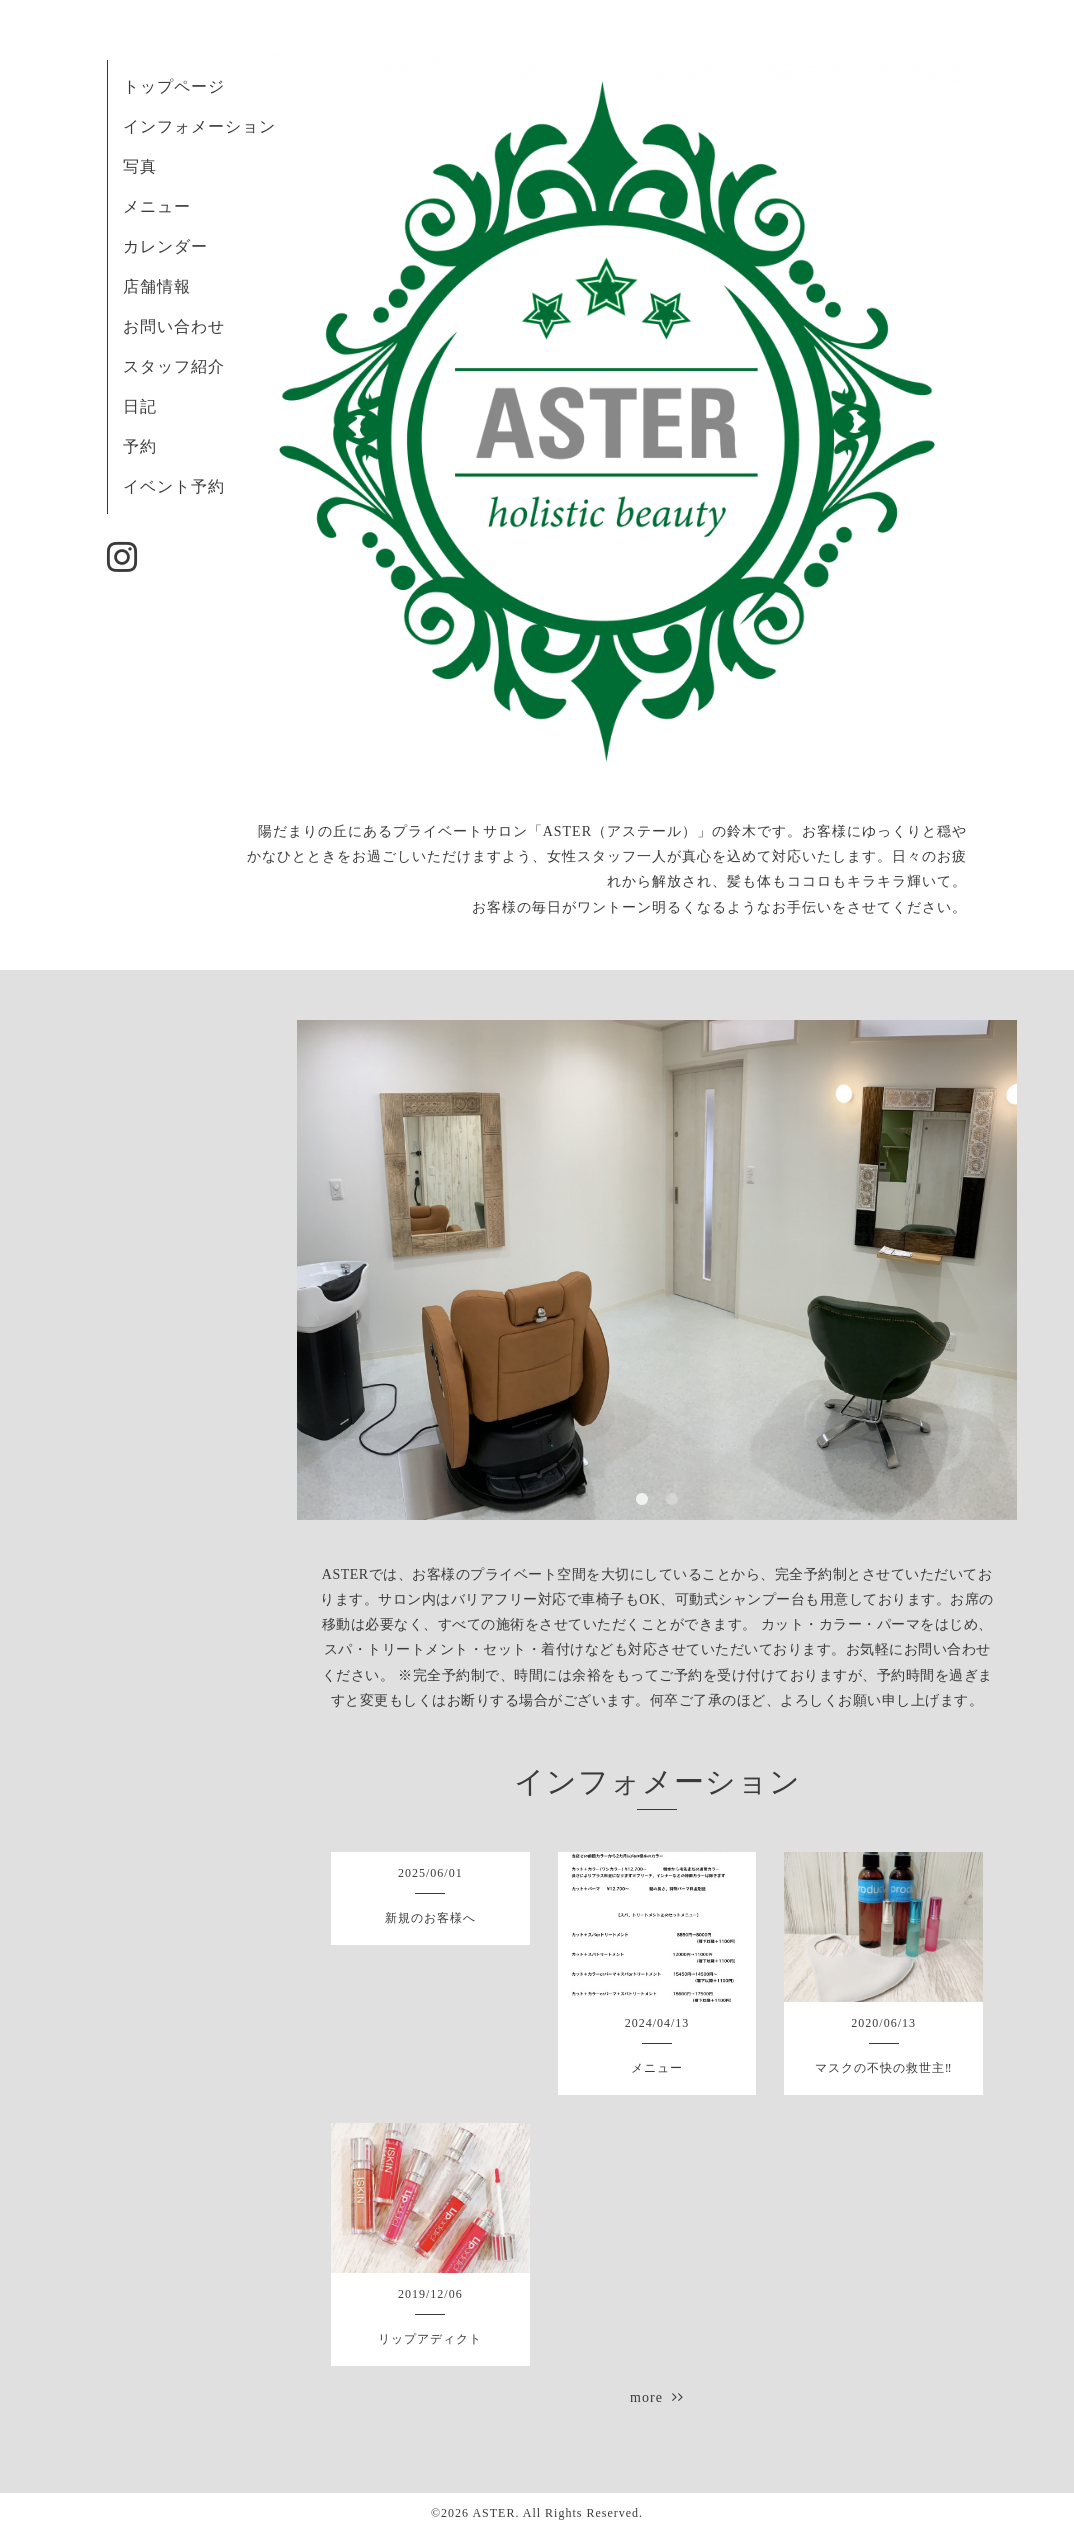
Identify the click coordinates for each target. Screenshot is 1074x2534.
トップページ (174, 86)
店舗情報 (157, 286)
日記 (140, 406)
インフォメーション (199, 126)
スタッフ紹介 (174, 366)
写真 (140, 166)
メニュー (157, 206)
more (657, 2397)
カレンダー (165, 246)
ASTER (493, 2513)
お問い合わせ (174, 326)
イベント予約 (174, 486)
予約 (140, 446)
